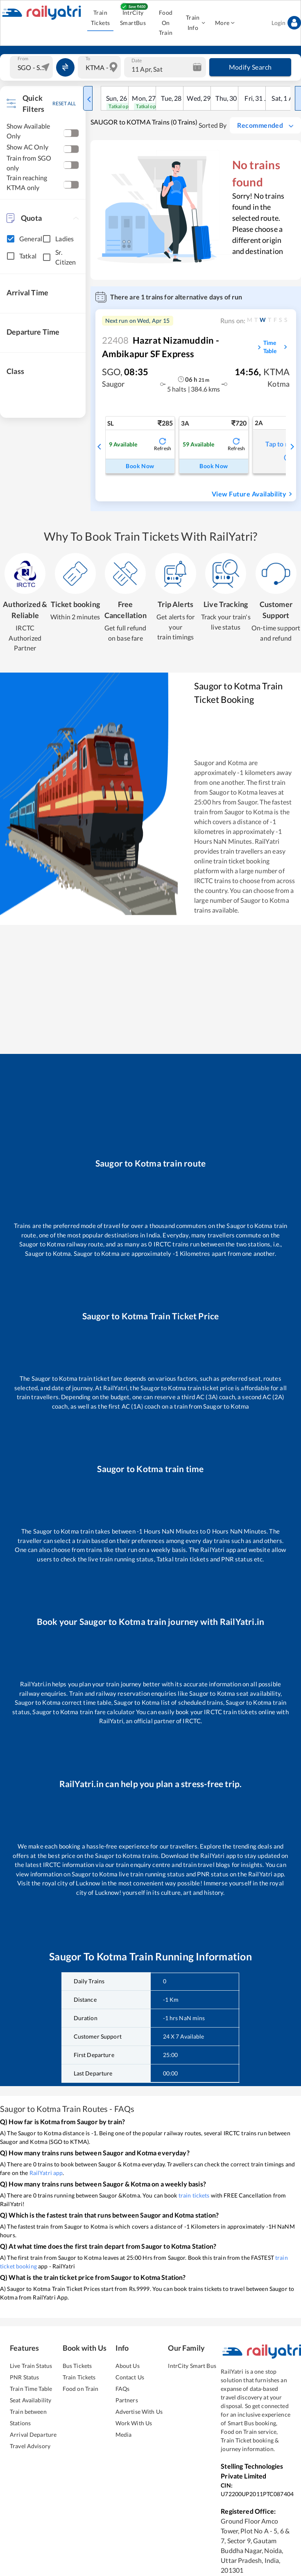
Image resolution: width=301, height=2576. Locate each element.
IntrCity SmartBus (133, 17)
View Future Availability (253, 494)
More (225, 23)
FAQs (122, 2388)
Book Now (140, 466)
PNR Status (24, 2377)
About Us (127, 2365)
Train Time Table (31, 2388)
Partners (126, 2400)
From (23, 58)
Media (123, 2434)
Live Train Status (31, 2365)
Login (286, 23)
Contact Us (129, 2377)
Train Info (195, 23)
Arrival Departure (33, 2434)
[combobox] (32, 67)
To (88, 58)
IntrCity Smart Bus (192, 2365)
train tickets (194, 2195)
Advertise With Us (139, 2411)
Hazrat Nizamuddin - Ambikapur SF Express (160, 347)
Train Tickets (100, 17)
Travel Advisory (30, 2445)
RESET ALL (64, 103)
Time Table (276, 346)
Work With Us (133, 2423)
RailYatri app (46, 2172)
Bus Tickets (77, 2365)
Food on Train (81, 2388)
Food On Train (165, 23)
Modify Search (250, 67)
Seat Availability (30, 2400)
